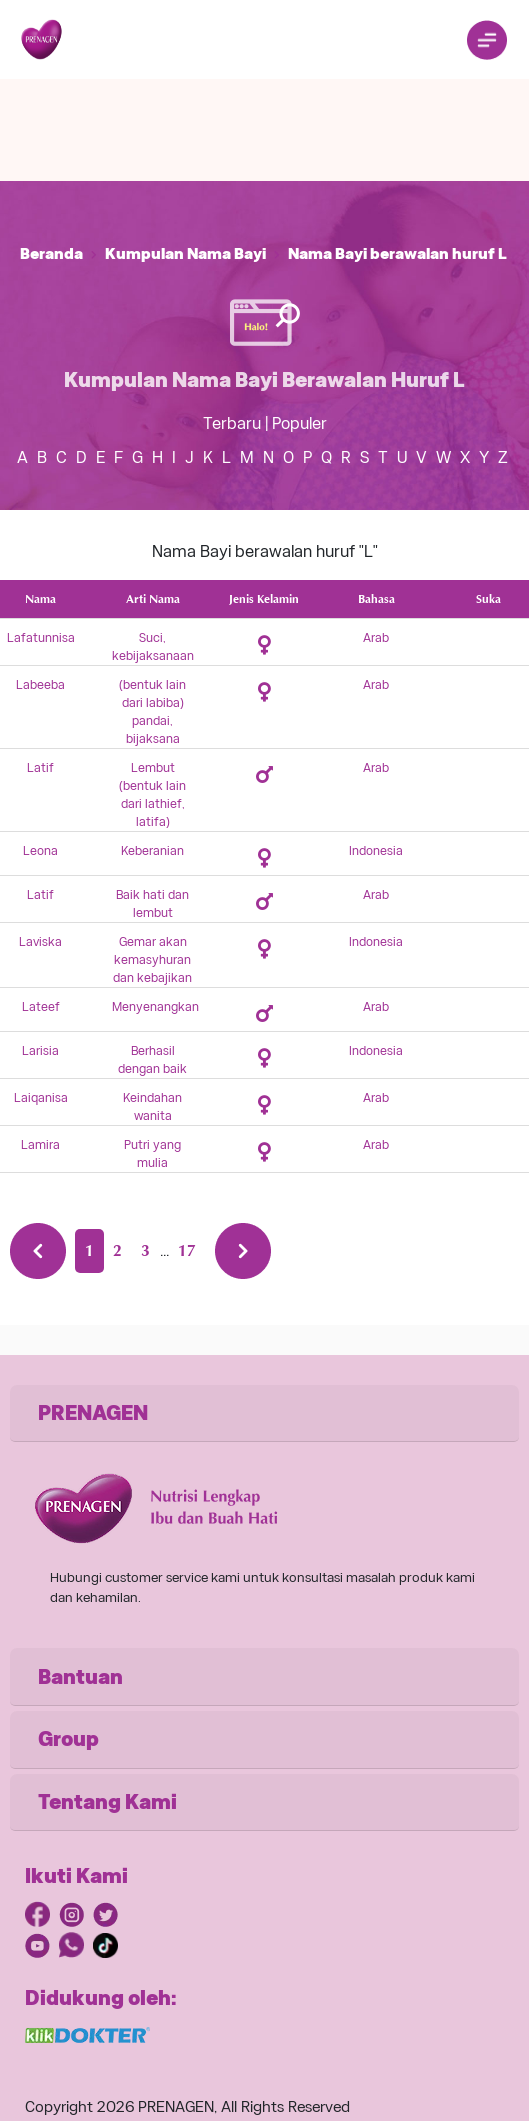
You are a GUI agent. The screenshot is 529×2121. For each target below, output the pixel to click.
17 (187, 1250)
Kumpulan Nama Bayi (185, 254)
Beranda (51, 254)
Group (68, 1739)
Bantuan (80, 1677)
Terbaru (232, 423)
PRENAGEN (93, 1413)
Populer (299, 423)
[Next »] (243, 1251)
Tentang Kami (107, 1802)
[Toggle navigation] (487, 40)
